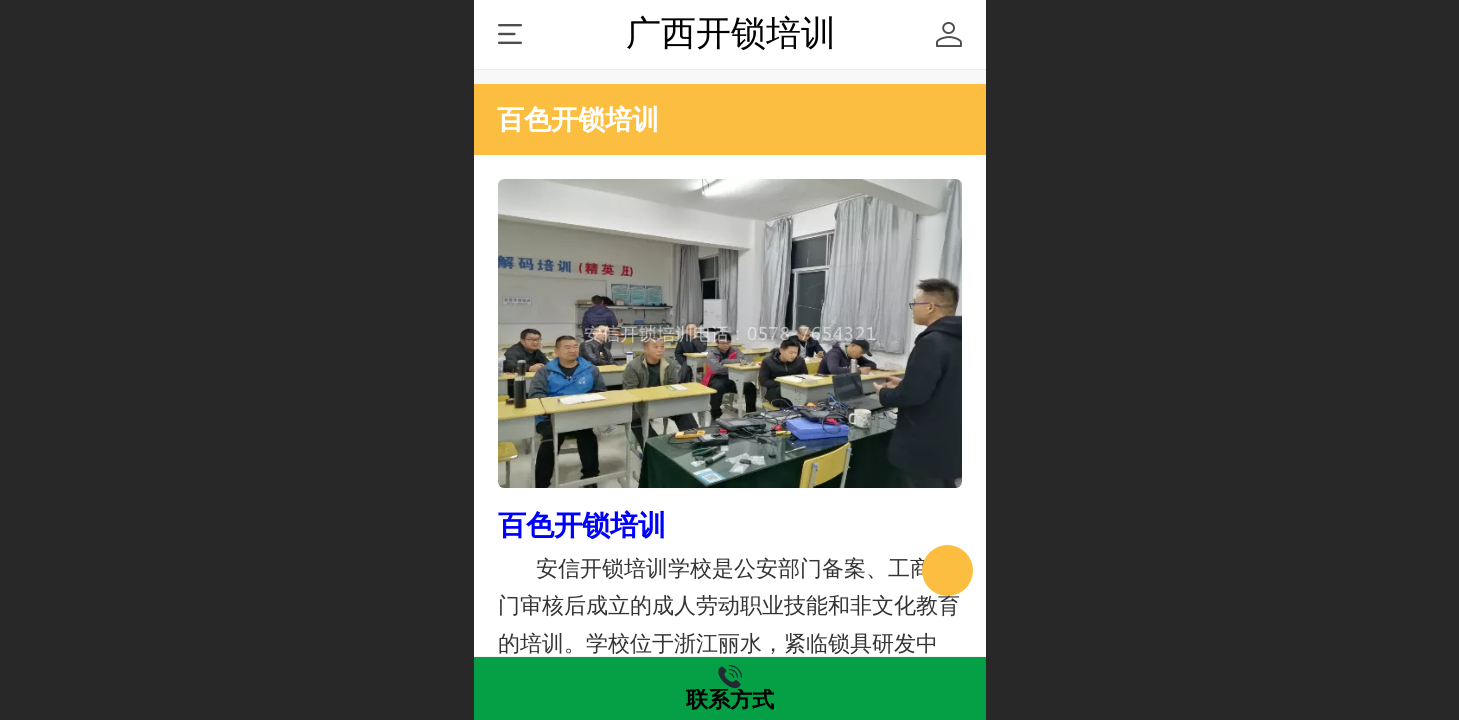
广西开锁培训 (731, 33)
